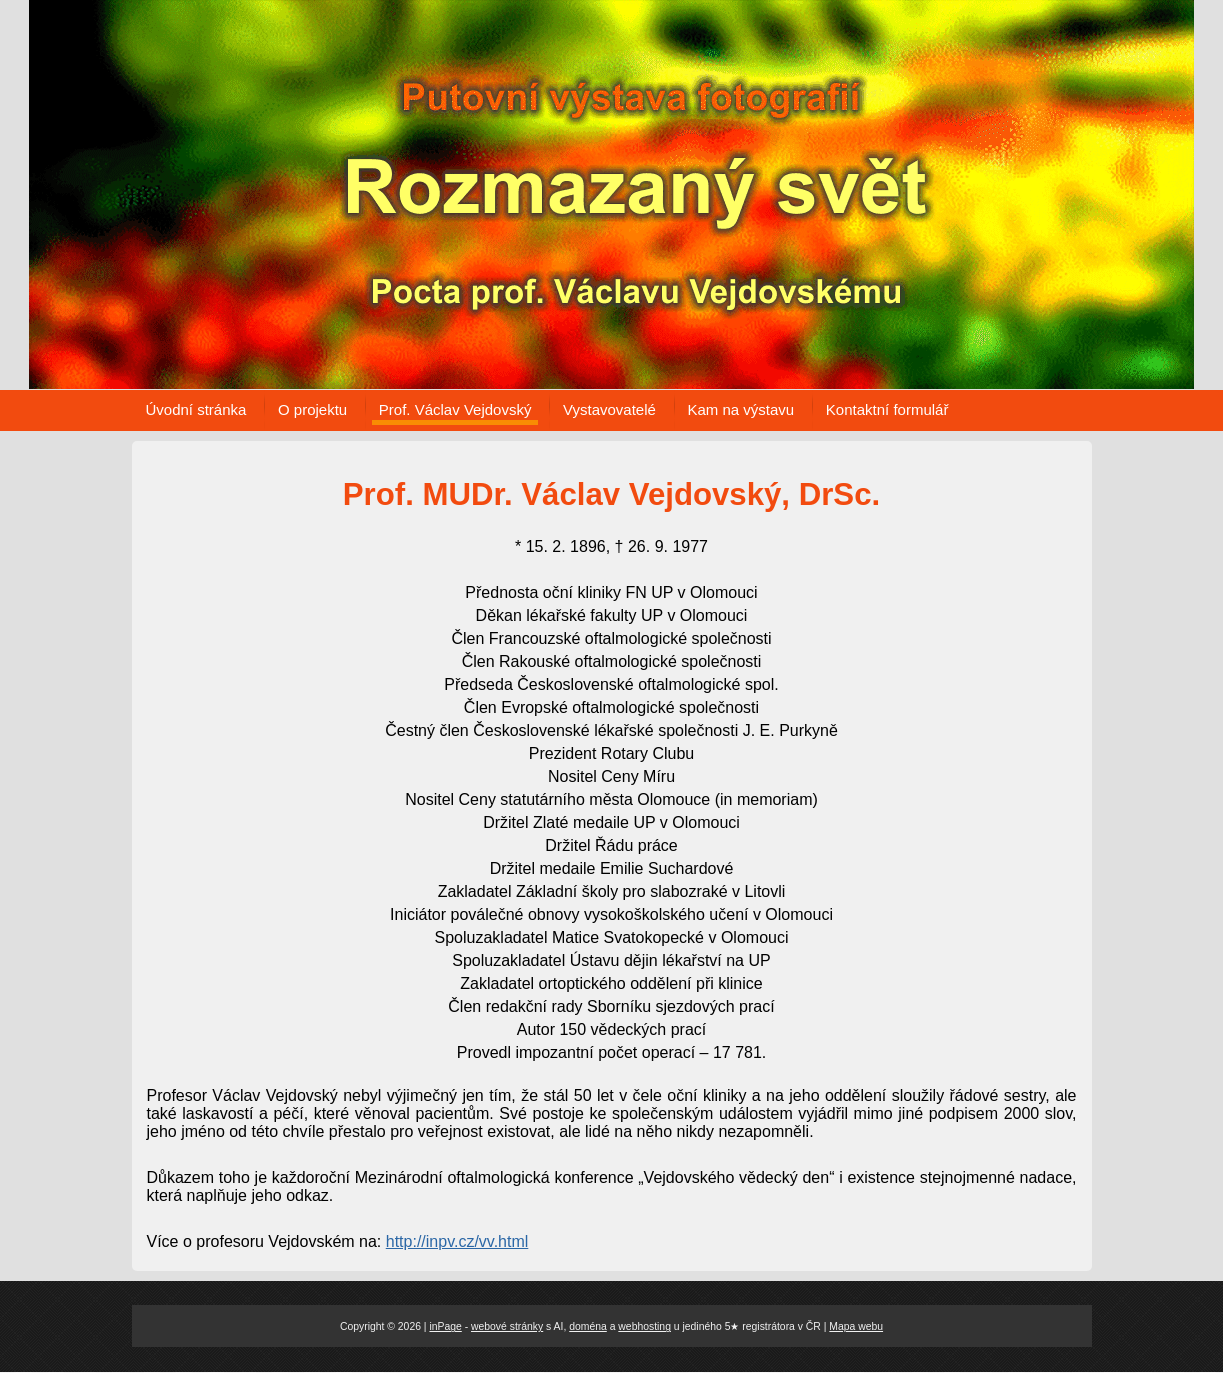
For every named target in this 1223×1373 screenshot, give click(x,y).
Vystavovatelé (609, 409)
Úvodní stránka (196, 409)
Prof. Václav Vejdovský (455, 409)
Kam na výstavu (741, 409)
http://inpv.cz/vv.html (457, 1241)
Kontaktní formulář (887, 409)
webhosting (644, 1326)
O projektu (312, 409)
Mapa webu (856, 1326)
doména (588, 1326)
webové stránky (507, 1326)
